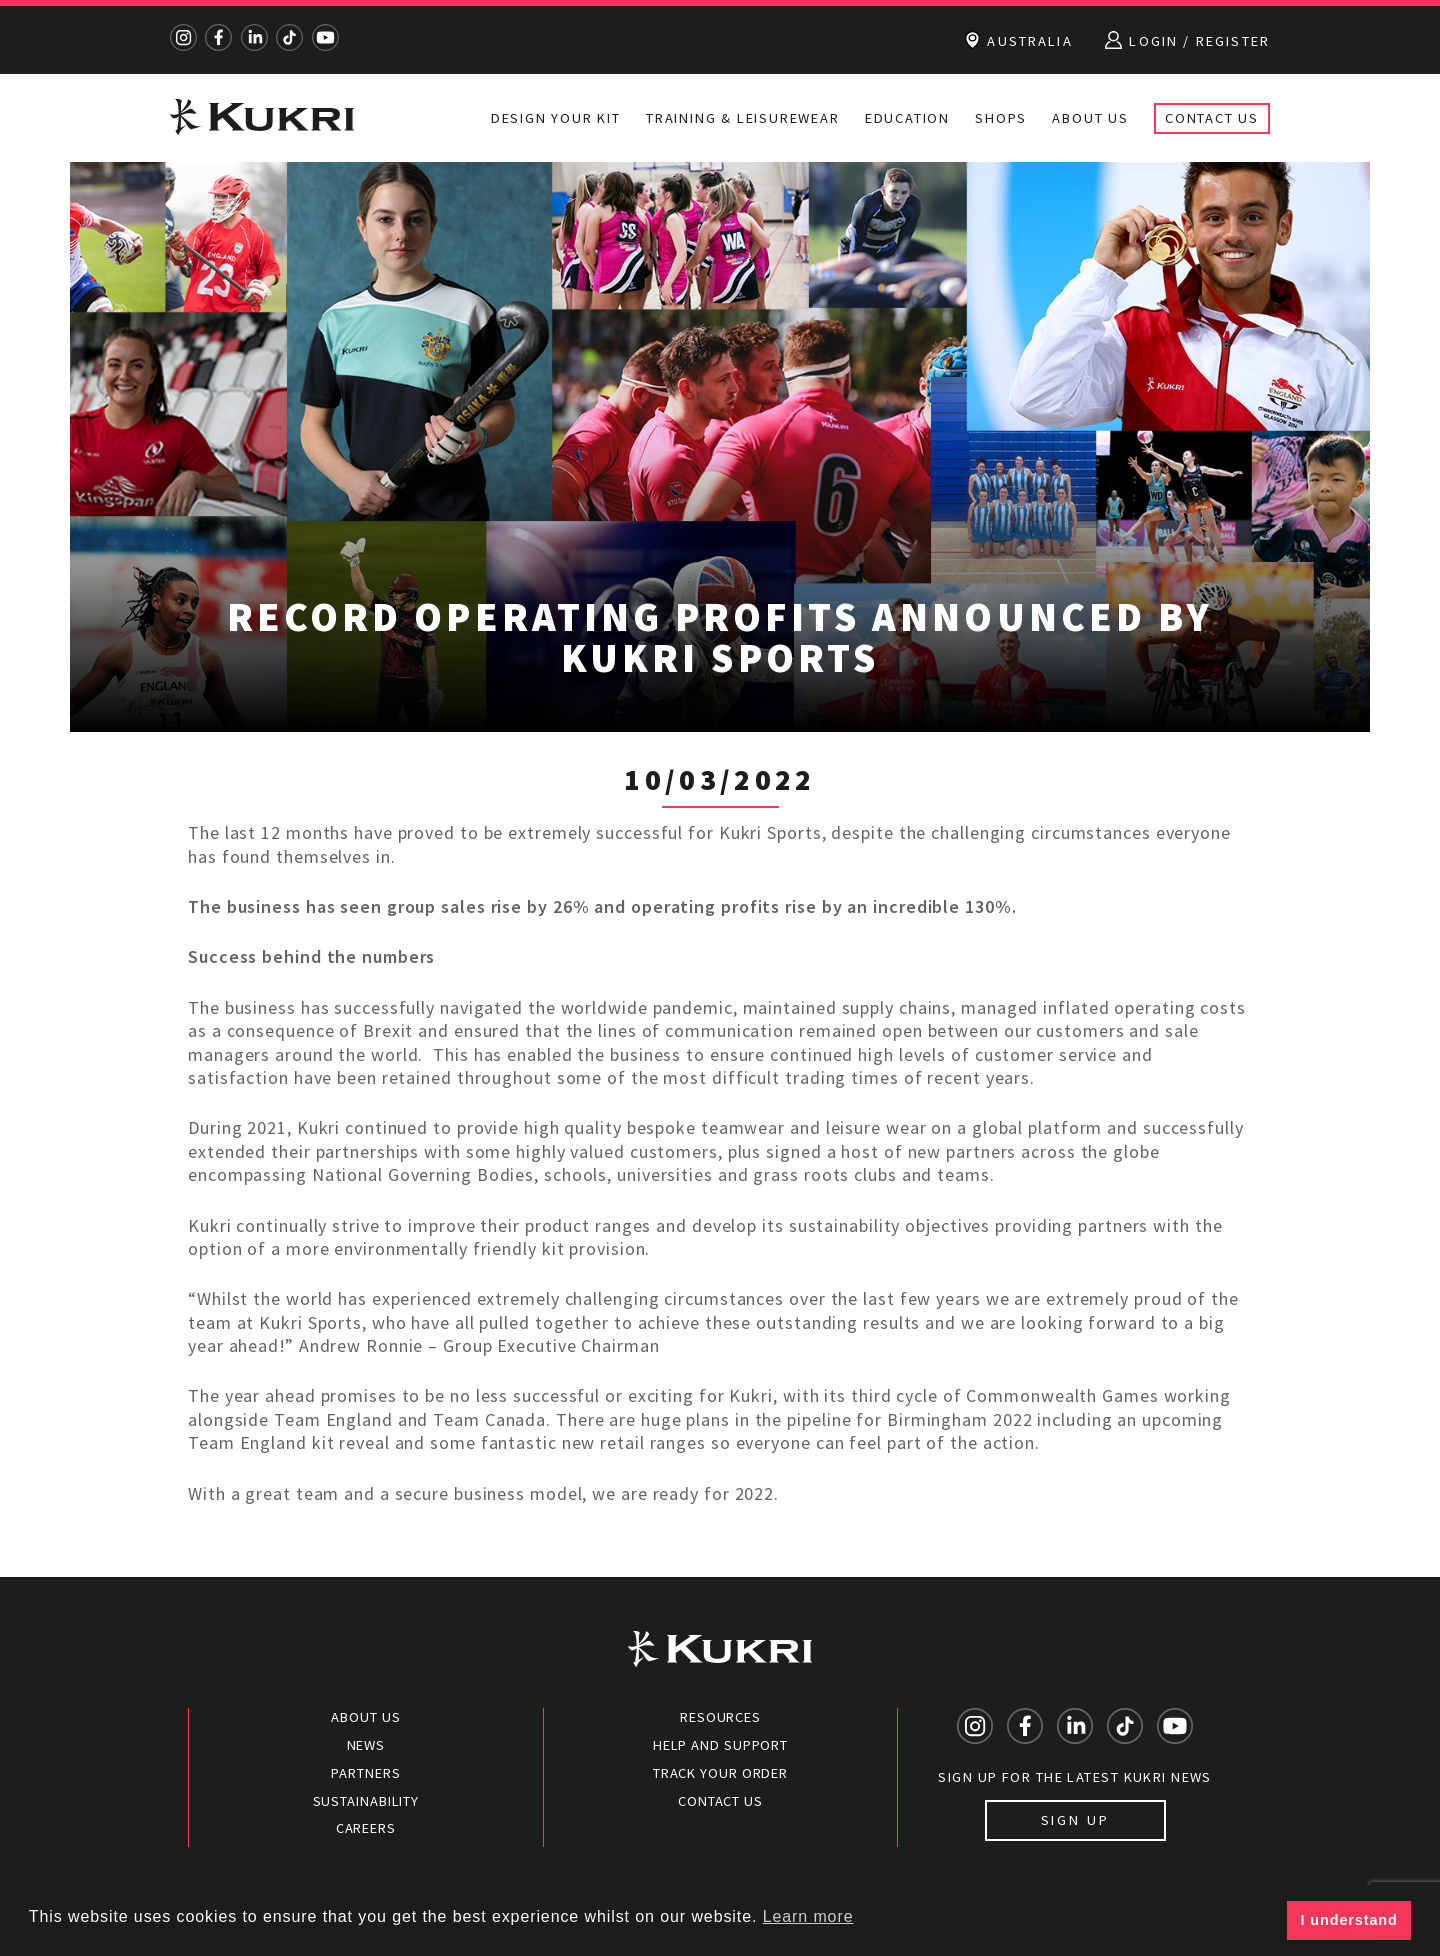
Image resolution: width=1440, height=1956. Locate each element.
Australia (1018, 40)
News (366, 1745)
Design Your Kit (556, 118)
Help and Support (720, 1745)
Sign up (1075, 1820)
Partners (365, 1773)
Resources (720, 1717)
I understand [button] (1349, 1920)
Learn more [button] (808, 1916)
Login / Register (1187, 40)
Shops (1001, 118)
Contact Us (1212, 118)
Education (907, 118)
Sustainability (366, 1801)
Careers (366, 1828)
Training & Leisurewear (743, 118)
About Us (1090, 118)
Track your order (720, 1773)
